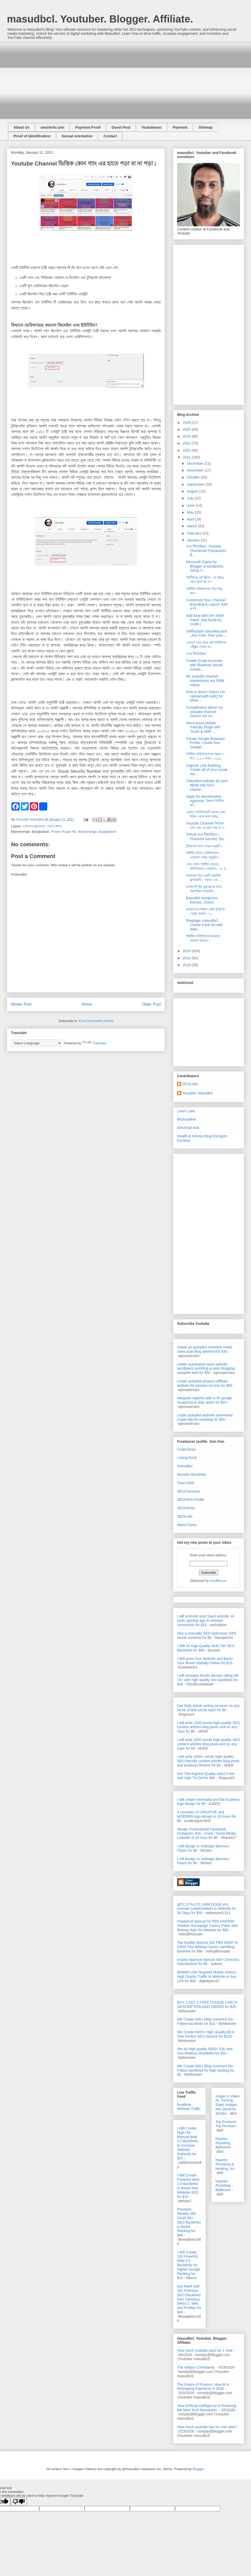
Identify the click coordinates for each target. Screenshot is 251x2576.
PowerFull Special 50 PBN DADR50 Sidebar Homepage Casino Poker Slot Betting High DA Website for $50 (207, 1925)
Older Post (151, 1004)
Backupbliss (186, 1119)
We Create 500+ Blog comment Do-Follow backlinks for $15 (205, 2021)
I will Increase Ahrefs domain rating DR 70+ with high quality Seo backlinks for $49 (208, 1679)
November (195, 470)
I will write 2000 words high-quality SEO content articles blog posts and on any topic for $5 (208, 1744)
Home (87, 1004)
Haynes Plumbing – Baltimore (224, 2185)
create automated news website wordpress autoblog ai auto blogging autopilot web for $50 (206, 1368)
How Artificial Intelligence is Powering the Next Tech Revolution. (206, 2408)
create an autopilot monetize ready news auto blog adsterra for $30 (204, 1349)
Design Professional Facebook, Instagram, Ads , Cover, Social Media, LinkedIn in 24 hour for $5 (207, 1833)
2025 (187, 429)
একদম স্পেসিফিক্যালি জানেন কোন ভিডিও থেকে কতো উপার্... (205, 814)
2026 (187, 422)
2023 (187, 443)
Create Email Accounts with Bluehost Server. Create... (205, 665)
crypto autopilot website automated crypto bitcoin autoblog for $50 (204, 1417)
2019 (187, 958)
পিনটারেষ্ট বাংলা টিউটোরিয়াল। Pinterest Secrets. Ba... (206, 836)
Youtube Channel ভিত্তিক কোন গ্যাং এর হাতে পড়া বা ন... (206, 825)
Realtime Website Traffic (189, 2107)
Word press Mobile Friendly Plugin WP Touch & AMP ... (203, 727)
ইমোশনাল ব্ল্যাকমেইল (34, 826)
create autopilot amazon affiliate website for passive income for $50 (204, 1383)
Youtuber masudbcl (197, 1093)
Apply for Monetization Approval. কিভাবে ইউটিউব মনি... (205, 800)
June (191, 505)
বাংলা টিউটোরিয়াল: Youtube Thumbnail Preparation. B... (206, 550)
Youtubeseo (151, 127)
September (196, 484)
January (194, 540)
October (194, 477)
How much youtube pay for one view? (207, 2427)
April (191, 519)
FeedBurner (218, 1581)
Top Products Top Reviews (225, 2124)
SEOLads (184, 1516)
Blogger (198, 2469)
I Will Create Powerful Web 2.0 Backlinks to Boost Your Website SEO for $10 (188, 2186)
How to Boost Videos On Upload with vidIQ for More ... (205, 696)
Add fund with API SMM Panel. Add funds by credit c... (205, 620)
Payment (180, 127)
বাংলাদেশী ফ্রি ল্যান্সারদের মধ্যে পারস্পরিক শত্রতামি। (204, 889)
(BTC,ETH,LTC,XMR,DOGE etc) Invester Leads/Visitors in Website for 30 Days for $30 (206, 1908)
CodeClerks (186, 1449)
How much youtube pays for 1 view (205, 2350)
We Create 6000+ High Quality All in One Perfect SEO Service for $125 (205, 2034)
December (195, 463)
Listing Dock (187, 1458)
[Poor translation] (18, 2501)
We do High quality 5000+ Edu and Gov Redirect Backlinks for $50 (205, 2051)
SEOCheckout (188, 1491)
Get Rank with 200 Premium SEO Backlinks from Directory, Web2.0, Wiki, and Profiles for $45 (189, 2299)
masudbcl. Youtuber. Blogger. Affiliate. (100, 19)
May (191, 512)
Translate (94, 1043)
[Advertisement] (76, 78)
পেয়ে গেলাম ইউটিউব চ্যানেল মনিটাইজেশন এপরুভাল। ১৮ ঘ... (207, 866)
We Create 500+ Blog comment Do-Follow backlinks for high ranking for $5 (205, 2070)
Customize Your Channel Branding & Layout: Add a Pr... (206, 604)
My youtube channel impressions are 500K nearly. (205, 680)
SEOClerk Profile (190, 1499)
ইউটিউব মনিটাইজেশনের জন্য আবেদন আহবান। (203, 938)
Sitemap (205, 127)
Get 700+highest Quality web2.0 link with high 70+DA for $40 (206, 1776)
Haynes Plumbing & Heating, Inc (225, 2164)
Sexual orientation (77, 136)
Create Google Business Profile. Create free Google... (205, 743)
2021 (187, 457)
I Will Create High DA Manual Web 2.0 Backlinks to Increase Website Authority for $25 (187, 2143)
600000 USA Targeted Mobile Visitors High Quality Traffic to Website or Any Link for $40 (206, 1976)
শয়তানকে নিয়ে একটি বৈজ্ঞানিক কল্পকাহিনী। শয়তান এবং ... (204, 877)
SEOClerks (186, 1508)
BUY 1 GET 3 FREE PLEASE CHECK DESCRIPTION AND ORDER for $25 (207, 2004)
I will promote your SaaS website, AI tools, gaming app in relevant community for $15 (205, 1620)
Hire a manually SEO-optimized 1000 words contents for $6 (206, 1635)
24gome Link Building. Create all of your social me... (206, 769)
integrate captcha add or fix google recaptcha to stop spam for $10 (204, 1400)
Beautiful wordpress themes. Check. (202, 900)
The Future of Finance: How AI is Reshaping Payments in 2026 (203, 2386)
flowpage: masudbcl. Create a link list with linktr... (204, 924)
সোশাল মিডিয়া (54, 826)
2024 (187, 436)
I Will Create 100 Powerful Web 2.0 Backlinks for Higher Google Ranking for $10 (188, 2265)
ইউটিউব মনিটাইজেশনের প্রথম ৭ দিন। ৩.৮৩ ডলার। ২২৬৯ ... (205, 756)
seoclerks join (52, 127)
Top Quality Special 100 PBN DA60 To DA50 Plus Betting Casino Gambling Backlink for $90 (207, 1946)
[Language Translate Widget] (36, 1043)
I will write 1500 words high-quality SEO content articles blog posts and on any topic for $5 (208, 1727)
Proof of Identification (32, 136)
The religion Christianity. (196, 2367)
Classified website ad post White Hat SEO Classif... (206, 785)
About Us (21, 127)
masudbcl (184, 1466)
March (192, 526)
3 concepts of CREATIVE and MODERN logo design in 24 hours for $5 (206, 1816)
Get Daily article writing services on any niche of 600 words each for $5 (208, 1708)
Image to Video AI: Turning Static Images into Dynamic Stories (227, 2104)
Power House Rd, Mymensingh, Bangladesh (83, 832)
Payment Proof (88, 127)
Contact (110, 136)
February (194, 533)
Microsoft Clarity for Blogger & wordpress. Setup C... (205, 566)
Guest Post (120, 127)
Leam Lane (186, 1111)
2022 (187, 450)
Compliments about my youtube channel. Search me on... (204, 711)
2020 (187, 951)
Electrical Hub (188, 1128)
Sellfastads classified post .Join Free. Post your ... (206, 633)
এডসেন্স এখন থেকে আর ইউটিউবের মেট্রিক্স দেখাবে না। (206, 644)
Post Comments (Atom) (96, 1021)
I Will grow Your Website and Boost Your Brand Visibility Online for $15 (205, 1661)
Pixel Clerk (185, 1483)
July (190, 498)
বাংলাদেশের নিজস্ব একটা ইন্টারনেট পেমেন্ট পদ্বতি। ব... (205, 911)
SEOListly (190, 1084)
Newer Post (21, 1004)
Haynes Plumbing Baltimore (223, 2143)
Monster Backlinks (191, 1474)
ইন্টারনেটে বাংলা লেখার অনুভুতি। (204, 846)
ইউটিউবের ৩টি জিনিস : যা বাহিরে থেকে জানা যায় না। (205, 579)
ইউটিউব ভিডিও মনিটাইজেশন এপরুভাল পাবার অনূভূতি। (202, 855)
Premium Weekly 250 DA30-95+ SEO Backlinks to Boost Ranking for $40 (189, 2222)
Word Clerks (187, 1525)
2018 (187, 965)
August (193, 491)
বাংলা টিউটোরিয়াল (196, 654)
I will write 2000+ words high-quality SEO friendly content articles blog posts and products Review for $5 (208, 1761)
